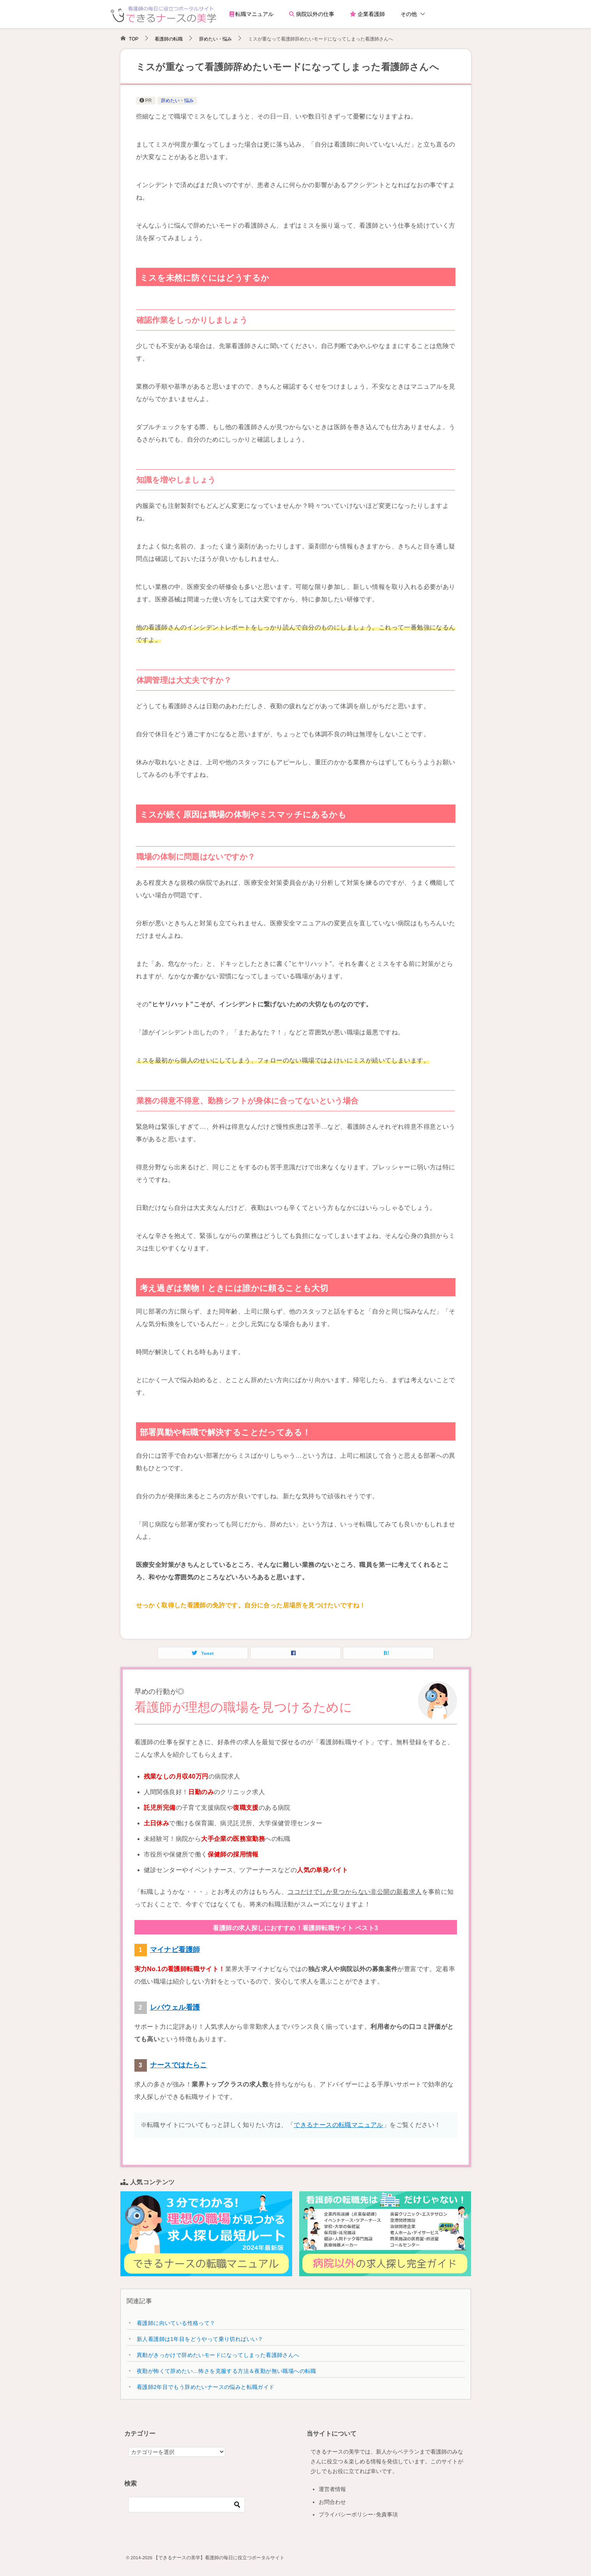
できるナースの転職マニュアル (338, 2125)
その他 (408, 14)
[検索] (186, 2504)
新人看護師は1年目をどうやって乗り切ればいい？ (200, 2339)
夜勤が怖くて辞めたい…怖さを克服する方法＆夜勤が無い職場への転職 (226, 2371)
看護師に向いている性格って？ (176, 2323)
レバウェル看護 (175, 2007)
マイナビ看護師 (175, 1950)
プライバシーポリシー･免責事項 (358, 2514)
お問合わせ (332, 2502)
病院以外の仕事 (311, 14)
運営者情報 (332, 2489)
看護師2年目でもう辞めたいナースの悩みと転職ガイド (206, 2387)
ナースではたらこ (178, 2065)
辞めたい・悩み (177, 100)
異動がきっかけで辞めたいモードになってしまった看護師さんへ (218, 2355)
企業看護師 (367, 14)
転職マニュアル (251, 14)
